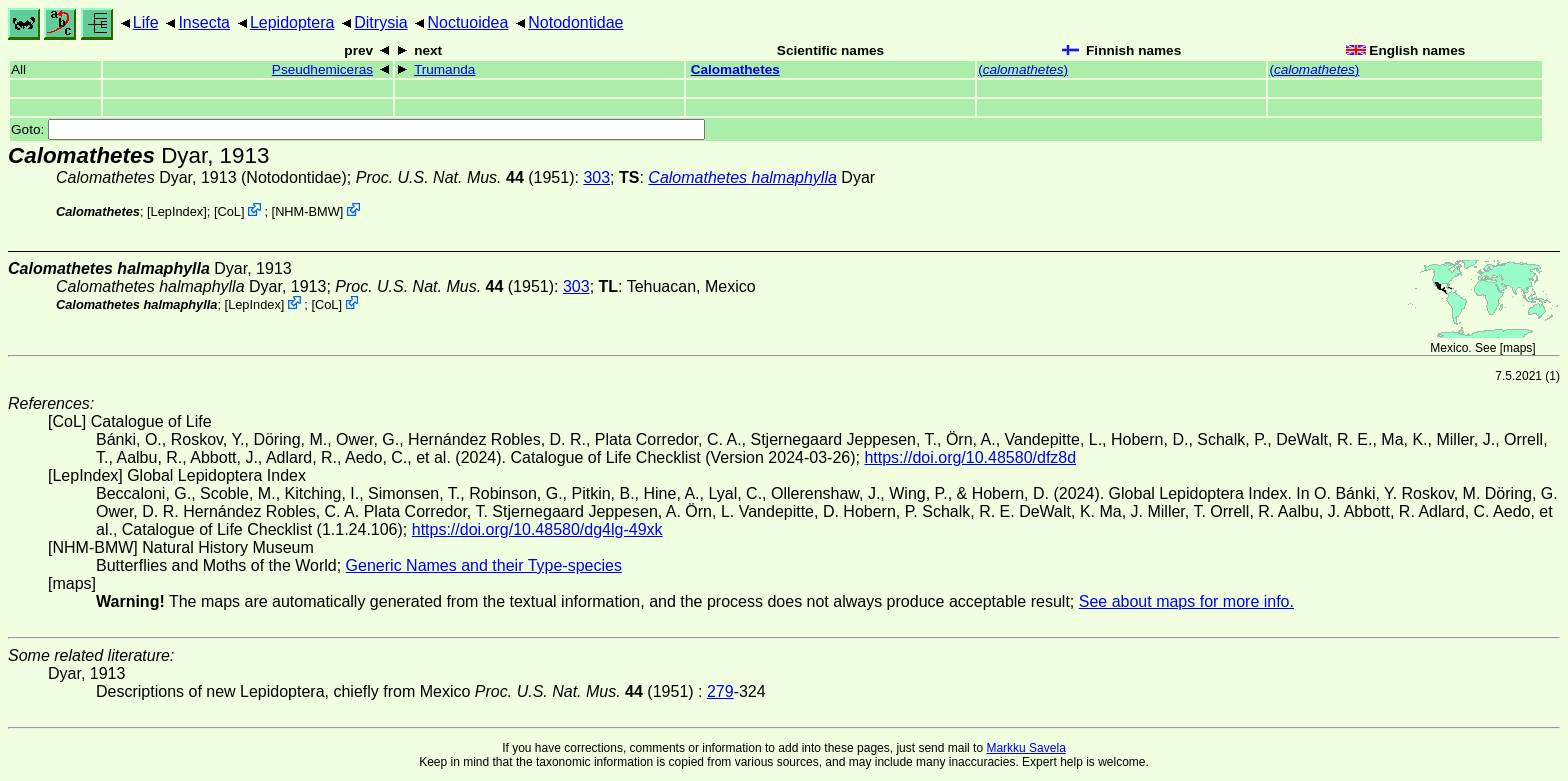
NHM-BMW (307, 211)
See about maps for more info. (1186, 601)
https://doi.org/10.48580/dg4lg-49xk (537, 529)
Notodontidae (575, 22)
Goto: (358, 129)
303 (596, 177)
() (1023, 69)
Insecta (204, 22)
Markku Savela (1025, 748)
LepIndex (177, 211)
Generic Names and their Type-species (484, 565)
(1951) (465, 177)
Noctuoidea (467, 22)
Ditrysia (380, 22)
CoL (228, 211)
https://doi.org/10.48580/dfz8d (970, 457)
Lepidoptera (292, 22)
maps (1517, 348)
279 (720, 691)
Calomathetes (735, 69)
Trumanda (444, 69)
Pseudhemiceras (322, 69)
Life (146, 22)
